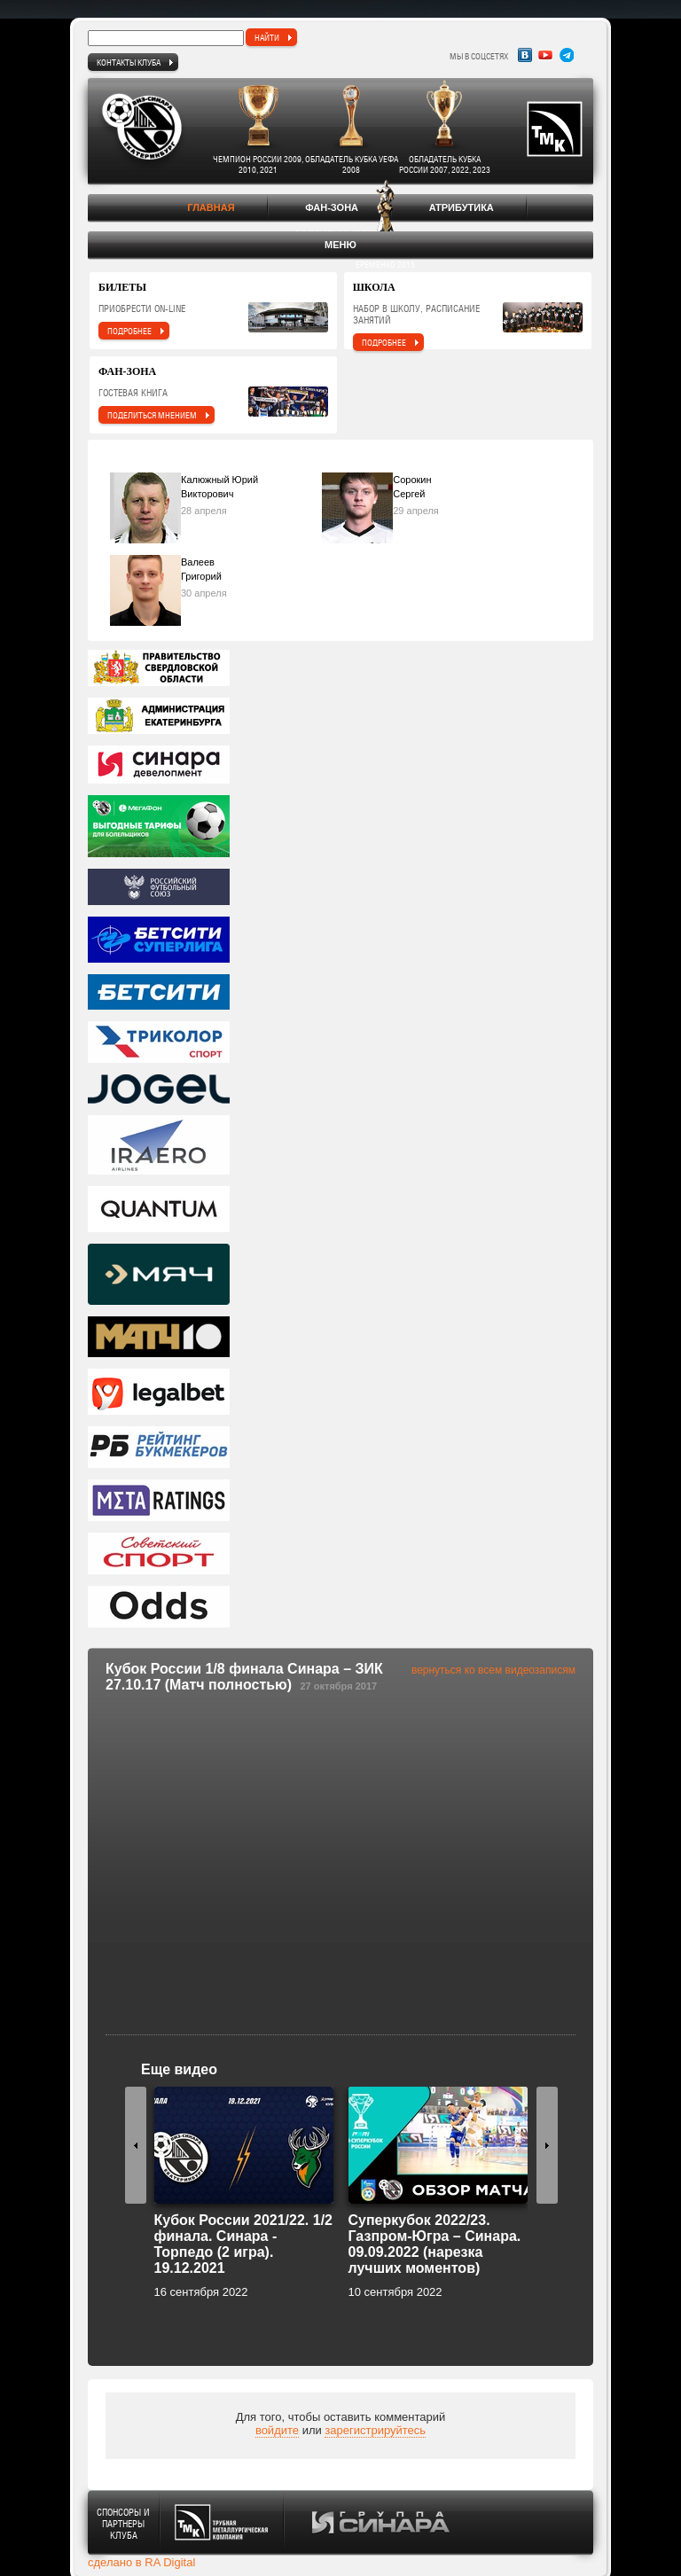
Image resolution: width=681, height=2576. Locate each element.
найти (266, 37)
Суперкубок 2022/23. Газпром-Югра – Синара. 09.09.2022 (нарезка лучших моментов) (434, 2244)
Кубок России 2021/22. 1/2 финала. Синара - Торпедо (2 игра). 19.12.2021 (243, 2244)
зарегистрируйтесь (375, 2430)
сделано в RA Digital (141, 2562)
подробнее (129, 330)
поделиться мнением (152, 415)
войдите (277, 2430)
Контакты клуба (128, 62)
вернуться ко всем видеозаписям (493, 1670)
